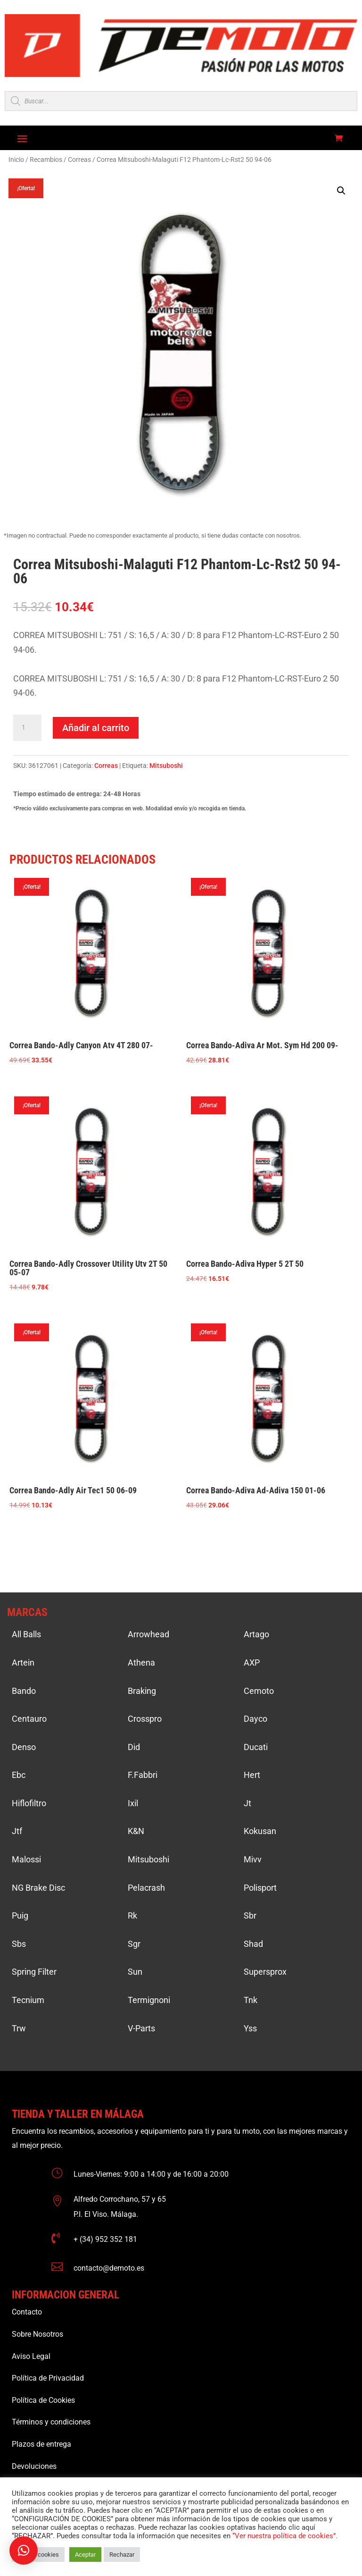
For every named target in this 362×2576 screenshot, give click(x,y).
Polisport (260, 1888)
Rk (132, 1915)
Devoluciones (34, 2466)
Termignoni (149, 2000)
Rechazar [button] (121, 2554)
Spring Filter (34, 1972)
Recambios (46, 159)
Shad (253, 1944)
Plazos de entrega (41, 2444)
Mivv (253, 1859)
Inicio (16, 159)
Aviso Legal (31, 2356)
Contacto (27, 2311)
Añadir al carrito (95, 727)
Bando (24, 1691)
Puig (20, 1915)
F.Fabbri (142, 1775)
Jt (247, 1803)
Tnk (250, 2000)
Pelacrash (146, 1888)
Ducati (256, 1747)
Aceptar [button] (85, 2554)
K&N (136, 1831)
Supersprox (265, 1972)
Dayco (255, 1719)
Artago (256, 1634)
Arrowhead (148, 1634)
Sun (135, 1972)
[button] (341, 190)
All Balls (26, 1634)
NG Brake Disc (38, 1888)
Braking (142, 1691)
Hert (252, 1775)
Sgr (134, 1944)
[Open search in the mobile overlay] (181, 101)
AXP (252, 1662)
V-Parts (141, 2028)
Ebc (18, 1775)
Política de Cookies (43, 2400)
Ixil (133, 1803)
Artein (23, 1662)
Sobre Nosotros (37, 2334)
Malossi (26, 1859)
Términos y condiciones (51, 2421)
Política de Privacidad (48, 2378)
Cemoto (259, 1691)
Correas (79, 159)
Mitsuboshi (166, 765)
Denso (24, 1747)
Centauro (29, 1719)
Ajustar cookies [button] (38, 2554)
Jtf (17, 1831)
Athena (141, 1662)
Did (134, 1747)
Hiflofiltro (29, 1803)
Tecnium (28, 2000)
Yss (250, 2028)
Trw (19, 2028)
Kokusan (260, 1831)
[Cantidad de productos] (27, 728)
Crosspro (145, 1719)
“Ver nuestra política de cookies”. (284, 2536)
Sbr (250, 1915)
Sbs (19, 1944)
